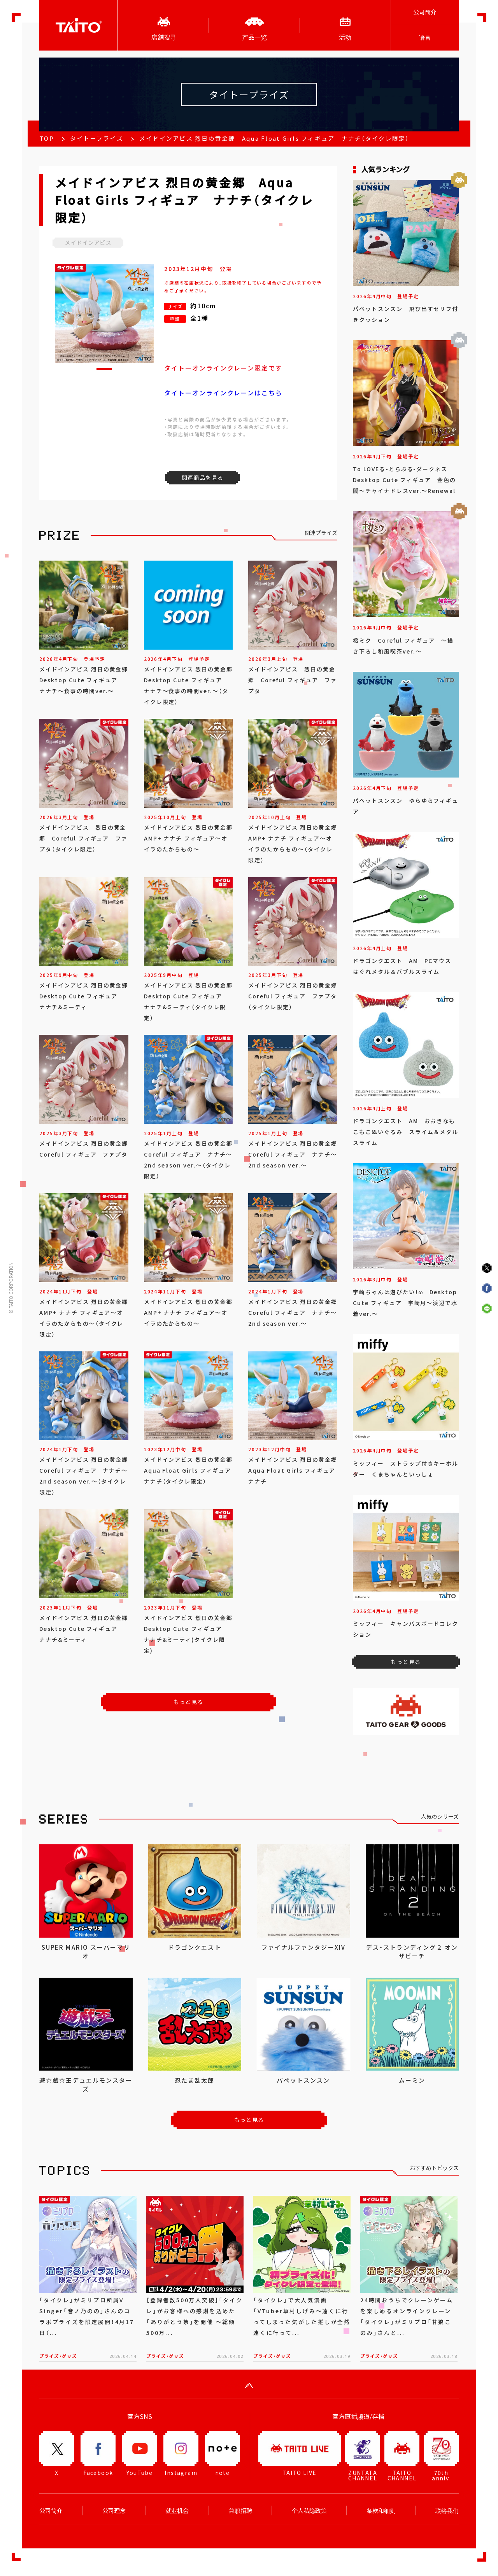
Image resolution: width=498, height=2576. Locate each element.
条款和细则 (381, 2510)
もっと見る (188, 1702)
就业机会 (177, 2510)
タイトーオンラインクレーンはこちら (223, 392)
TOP (46, 138)
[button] (104, 369)
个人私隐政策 (309, 2510)
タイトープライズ (96, 138)
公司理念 (114, 2510)
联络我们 (447, 2510)
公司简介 (425, 12)
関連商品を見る (203, 477)
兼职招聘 (240, 2510)
